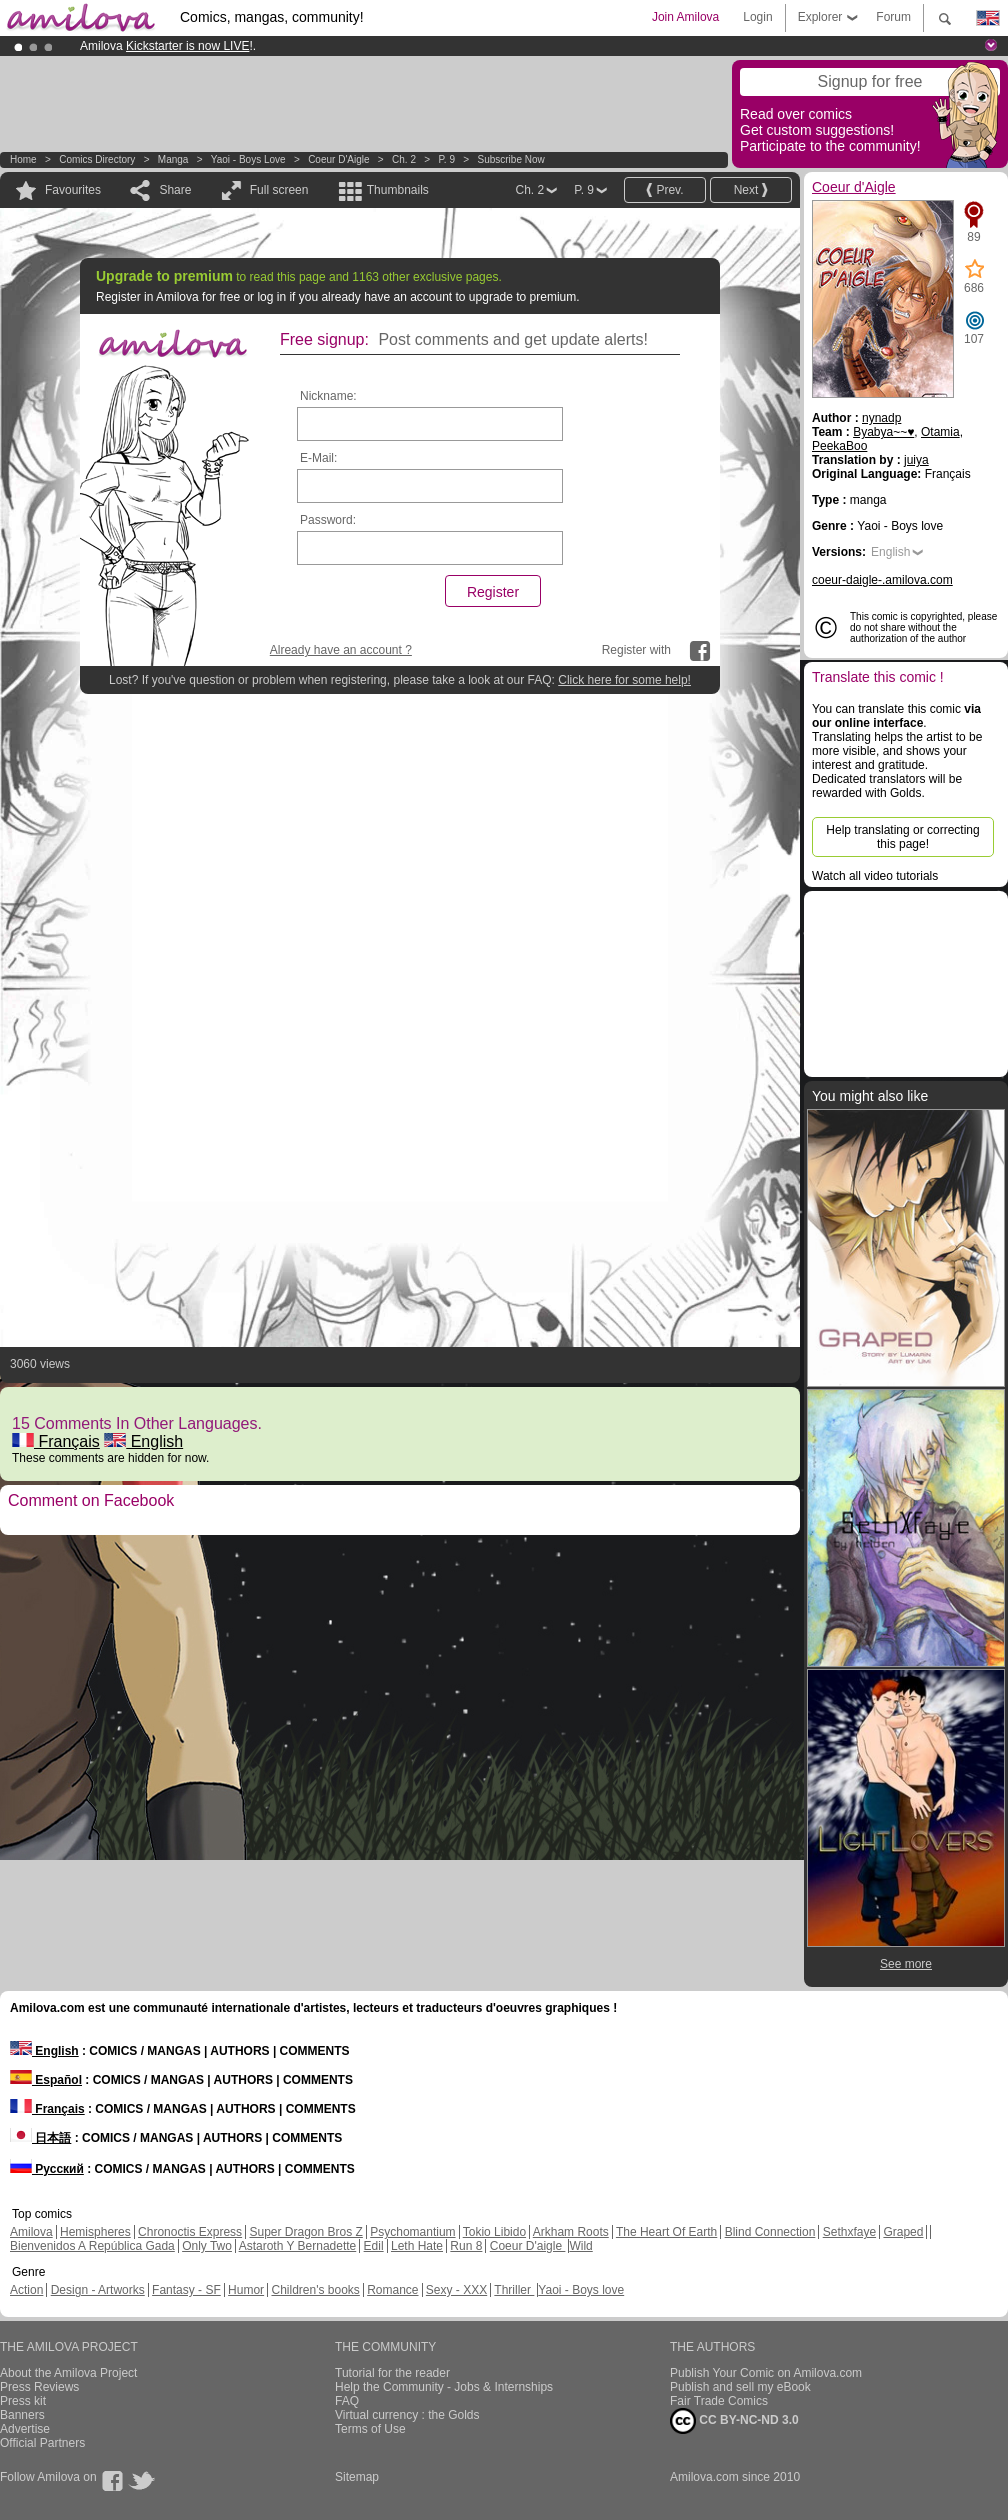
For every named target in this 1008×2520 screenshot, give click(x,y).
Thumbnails (398, 190)
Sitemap (357, 2477)
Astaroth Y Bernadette (298, 2246)
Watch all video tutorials (875, 876)
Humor (246, 2290)
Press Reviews (39, 2387)
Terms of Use (370, 2429)
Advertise (25, 2429)
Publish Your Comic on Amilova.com (766, 2373)
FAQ (347, 2401)
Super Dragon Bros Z (305, 2232)
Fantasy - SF (186, 2290)
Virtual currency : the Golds (407, 2415)
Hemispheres (95, 2232)
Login (757, 17)
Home (23, 159)
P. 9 (446, 159)
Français (56, 1441)
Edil (374, 2246)
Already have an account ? (341, 650)
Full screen (279, 190)
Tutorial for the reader (392, 2373)
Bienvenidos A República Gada (92, 2246)
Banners (22, 2415)
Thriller (514, 2290)
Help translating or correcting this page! (902, 837)
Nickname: (328, 396)
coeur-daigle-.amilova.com (882, 580)
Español (46, 2080)
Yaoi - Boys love (248, 159)
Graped (903, 2232)
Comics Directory (97, 159)
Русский (47, 2169)
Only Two (207, 2246)
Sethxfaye (849, 2232)
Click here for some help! (624, 680)
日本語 (40, 2138)
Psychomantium (412, 2232)
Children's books (315, 2290)
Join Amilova (685, 17)
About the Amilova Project (68, 2373)
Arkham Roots (571, 2232)
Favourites (73, 190)
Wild (580, 2246)
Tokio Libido (494, 2232)
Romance (392, 2290)
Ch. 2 (404, 159)
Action (26, 2290)
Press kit (23, 2401)
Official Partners (42, 2443)
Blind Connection (770, 2232)
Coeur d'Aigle (340, 159)
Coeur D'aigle (528, 2246)
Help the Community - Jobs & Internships (444, 2387)
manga (173, 159)
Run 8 (466, 2246)
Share (175, 190)
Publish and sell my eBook (740, 2387)
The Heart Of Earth (666, 2232)
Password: (328, 520)
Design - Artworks (98, 2290)
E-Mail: (318, 458)
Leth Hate (417, 2246)
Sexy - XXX (456, 2290)
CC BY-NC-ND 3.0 (734, 2421)
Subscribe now (510, 159)
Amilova (31, 2232)
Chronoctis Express (190, 2232)
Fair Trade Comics (719, 2401)
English (143, 1441)
